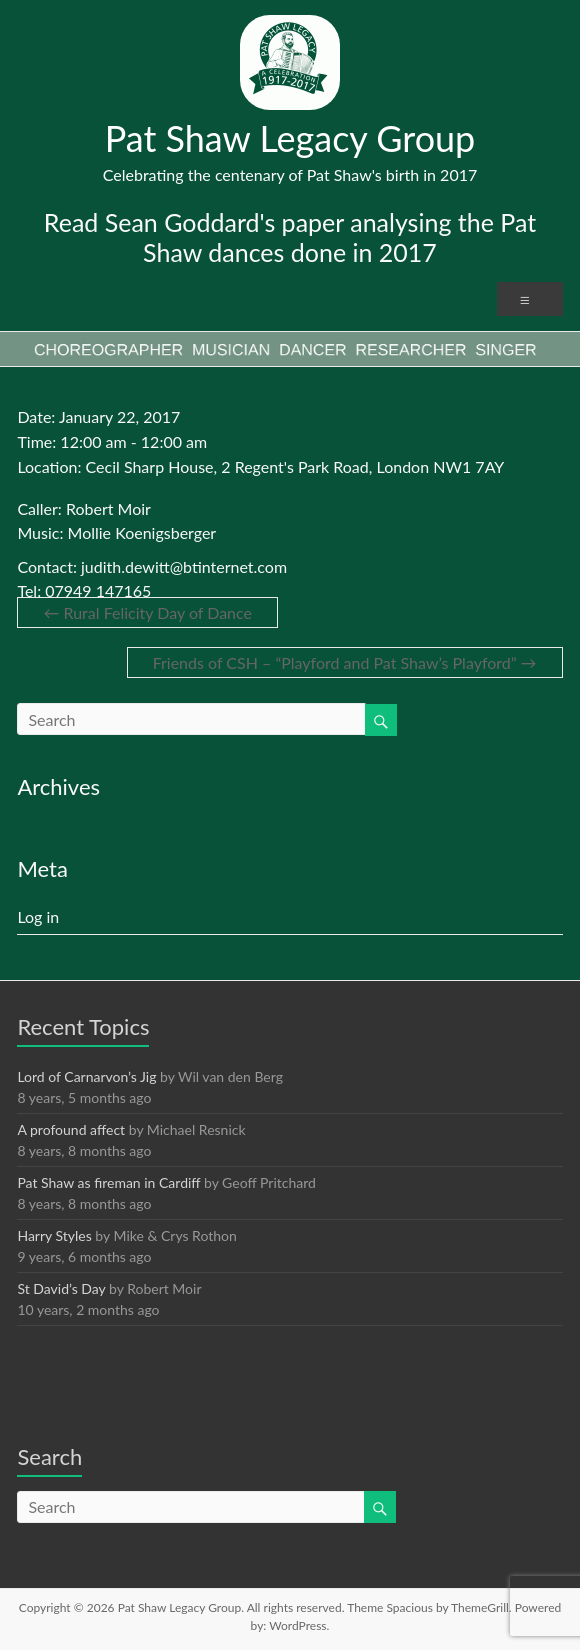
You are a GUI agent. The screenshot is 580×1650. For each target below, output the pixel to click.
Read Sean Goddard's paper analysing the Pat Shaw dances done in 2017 (290, 237)
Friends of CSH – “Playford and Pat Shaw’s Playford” (345, 662)
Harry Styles (54, 1235)
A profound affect (71, 1129)
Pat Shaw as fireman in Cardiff (108, 1182)
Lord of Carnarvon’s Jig (86, 1076)
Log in (38, 916)
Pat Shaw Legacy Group (290, 138)
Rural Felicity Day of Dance (147, 612)
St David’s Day (61, 1288)
